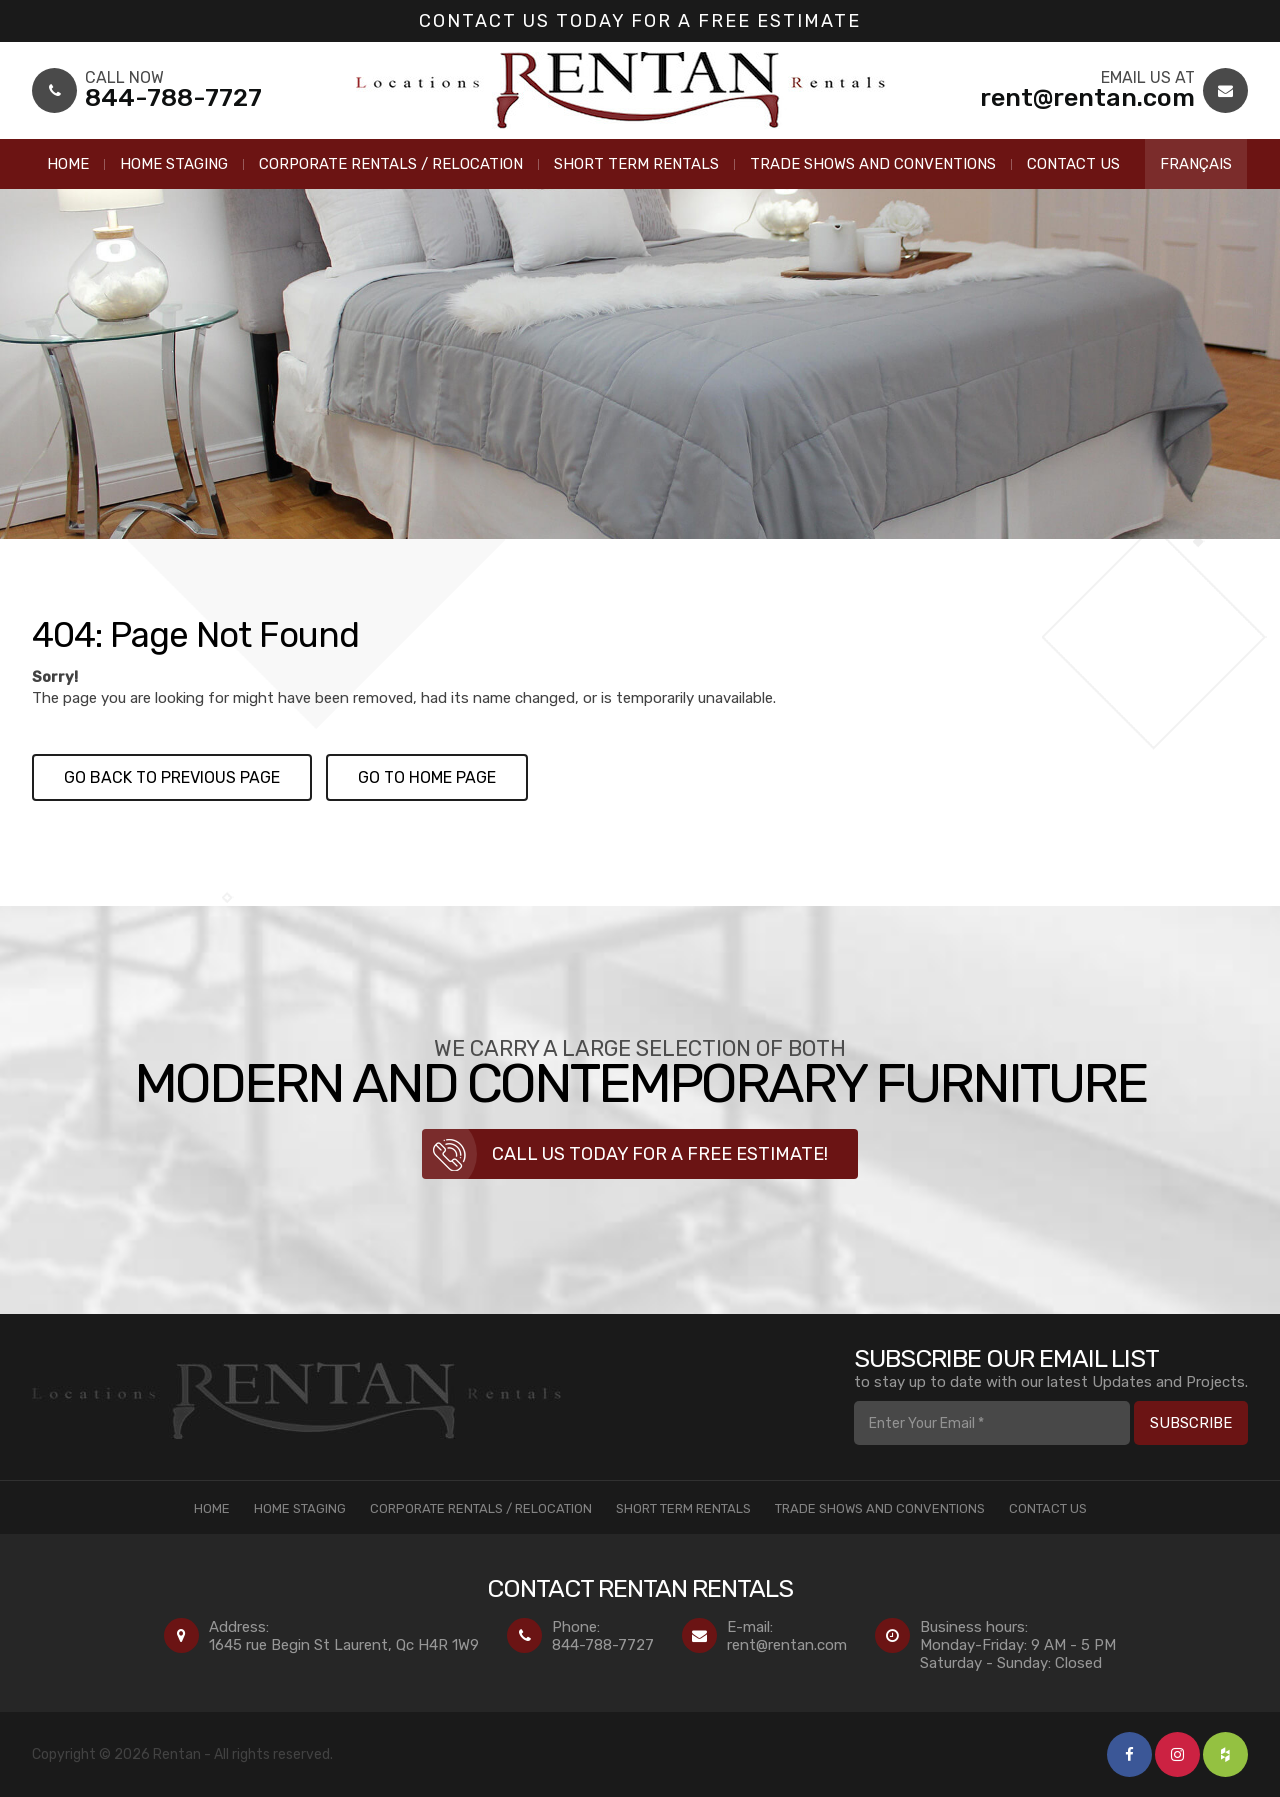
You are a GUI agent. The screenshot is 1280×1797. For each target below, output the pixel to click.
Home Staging (174, 164)
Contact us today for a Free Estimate (640, 21)
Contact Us (1073, 164)
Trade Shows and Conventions (873, 164)
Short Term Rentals (636, 164)
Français (1196, 164)
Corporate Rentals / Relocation (391, 164)
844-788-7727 (603, 1645)
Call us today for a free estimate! (660, 1154)
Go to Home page (427, 777)
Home (68, 164)
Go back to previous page (172, 777)
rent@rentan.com (787, 1645)
